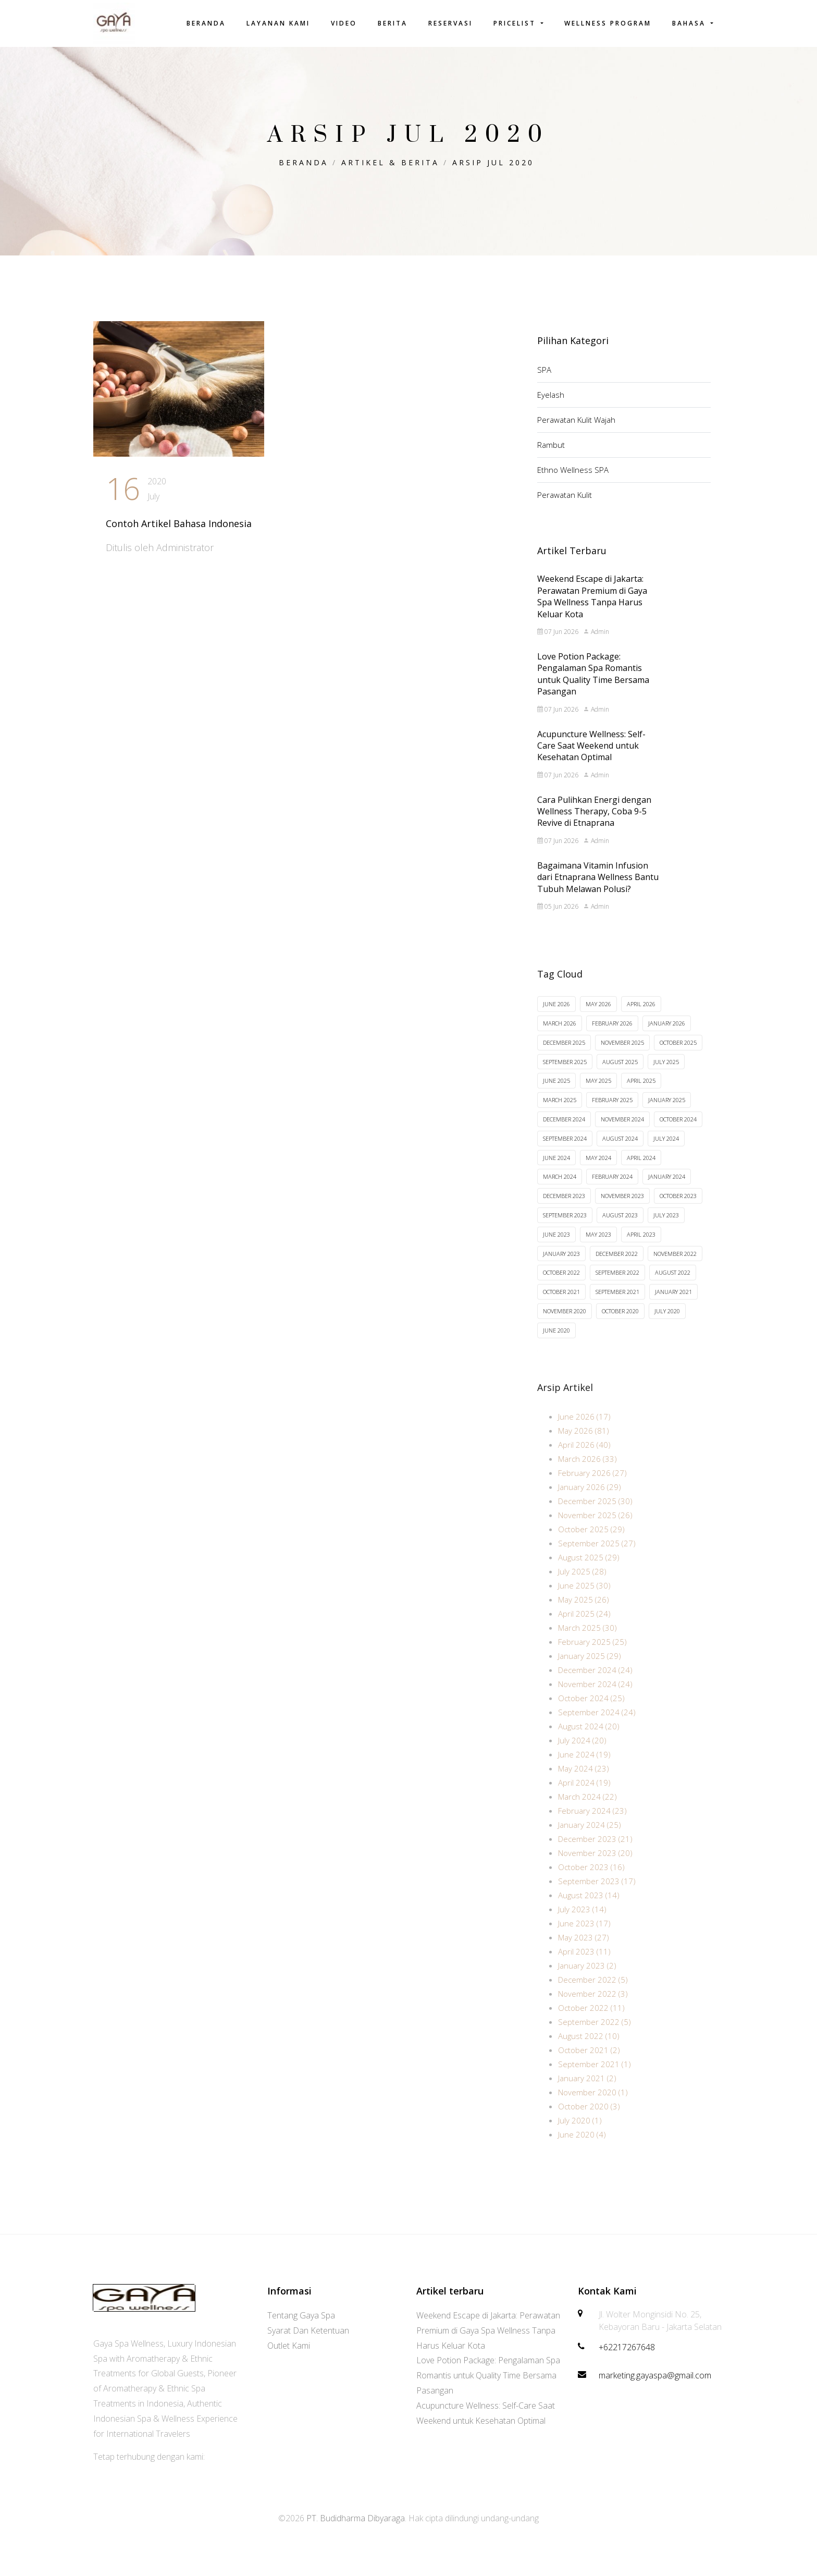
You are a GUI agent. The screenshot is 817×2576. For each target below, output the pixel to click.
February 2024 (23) (592, 1825)
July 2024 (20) (582, 1754)
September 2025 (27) (597, 1557)
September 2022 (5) (594, 2036)
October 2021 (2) (589, 2064)
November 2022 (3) (593, 2008)
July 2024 (666, 1149)
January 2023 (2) (587, 1979)
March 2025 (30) (587, 1642)
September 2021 (617, 1302)
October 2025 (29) (591, 1543)
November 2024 (622, 1129)
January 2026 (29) (589, 1501)
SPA (544, 369)
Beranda (206, 23)
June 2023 (556, 1245)
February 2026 (612, 1033)
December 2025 (564, 1053)
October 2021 (561, 1302)
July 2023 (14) (582, 1923)
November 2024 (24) (595, 1698)
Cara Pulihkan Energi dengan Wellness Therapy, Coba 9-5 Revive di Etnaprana (594, 818)
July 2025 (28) (582, 1585)
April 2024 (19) (584, 1796)
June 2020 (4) (582, 2148)
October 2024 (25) (591, 1712)
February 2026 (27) (592, 1487)
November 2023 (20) (595, 1867)
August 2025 (620, 1072)
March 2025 (559, 1110)
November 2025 (622, 1053)
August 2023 (620, 1225)
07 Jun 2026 (557, 638)
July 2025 (666, 1072)
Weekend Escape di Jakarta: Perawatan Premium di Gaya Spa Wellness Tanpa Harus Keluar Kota (592, 603)
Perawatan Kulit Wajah (576, 419)
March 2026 (559, 1033)
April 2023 (641, 1245)
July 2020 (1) (580, 2134)
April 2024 (641, 1168)
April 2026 (641, 1014)
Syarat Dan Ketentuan (308, 2330)
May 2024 (598, 1168)
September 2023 (565, 1225)
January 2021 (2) (587, 2092)
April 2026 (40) (584, 1459)
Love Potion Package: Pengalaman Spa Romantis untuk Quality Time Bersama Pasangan (593, 681)
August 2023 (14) (589, 1909)
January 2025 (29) (589, 1670)
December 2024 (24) (595, 1684)
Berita (392, 23)
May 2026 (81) (583, 1444)
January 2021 (673, 1302)
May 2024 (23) (583, 1782)
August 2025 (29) (589, 1571)
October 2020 (620, 1321)
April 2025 (641, 1091)
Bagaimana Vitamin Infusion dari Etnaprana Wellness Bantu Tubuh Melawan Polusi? (598, 884)
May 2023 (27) (583, 1951)
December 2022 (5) (593, 1993)
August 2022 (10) (589, 2050)
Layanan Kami (278, 23)
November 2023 (622, 1206)
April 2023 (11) (584, 1965)
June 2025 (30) (584, 1599)
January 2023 (561, 1264)
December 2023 (564, 1206)
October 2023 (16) (591, 1881)
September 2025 (565, 1072)
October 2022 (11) (591, 2022)
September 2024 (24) (597, 1726)
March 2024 (559, 1187)
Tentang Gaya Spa (301, 2315)
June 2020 (556, 1341)
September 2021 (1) (594, 2078)
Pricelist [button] (516, 23)
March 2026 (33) (587, 1473)
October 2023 (678, 1206)
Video (344, 23)
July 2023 (666, 1225)
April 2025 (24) (584, 1627)
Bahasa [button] (690, 23)
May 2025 (598, 1091)
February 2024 (612, 1187)
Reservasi (450, 23)
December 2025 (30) (595, 1515)
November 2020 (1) (593, 2106)
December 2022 (617, 1264)
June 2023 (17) (584, 1937)
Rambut (551, 444)
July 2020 (667, 1321)
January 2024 (666, 1187)
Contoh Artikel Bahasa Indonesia (179, 523)
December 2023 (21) (595, 1853)
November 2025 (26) (595, 1529)
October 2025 (678, 1053)
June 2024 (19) (584, 1768)
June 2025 (556, 1091)
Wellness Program (607, 23)
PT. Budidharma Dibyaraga (355, 2518)
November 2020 (564, 1321)
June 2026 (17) (584, 1430)
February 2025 (612, 1110)
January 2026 (666, 1033)
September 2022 (617, 1283)
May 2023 (598, 1245)
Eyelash (550, 394)
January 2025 (666, 1110)
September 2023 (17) (597, 1895)
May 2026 (598, 1014)
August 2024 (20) (589, 1740)
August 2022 (672, 1283)
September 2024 (565, 1149)
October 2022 (561, 1283)
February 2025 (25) (592, 1656)
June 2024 (556, 1168)
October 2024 (678, 1129)
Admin (596, 638)
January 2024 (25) (589, 1839)
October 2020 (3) (589, 2120)
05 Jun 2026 (557, 913)
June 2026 (556, 1014)
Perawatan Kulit (564, 495)
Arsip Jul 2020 (493, 162)
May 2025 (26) (583, 1613)
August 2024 (620, 1149)
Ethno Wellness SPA (573, 470)
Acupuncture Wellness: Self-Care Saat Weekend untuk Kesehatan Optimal (591, 752)
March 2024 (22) (587, 1810)
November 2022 (675, 1264)
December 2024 (564, 1129)
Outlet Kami (288, 2345)
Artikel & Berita (390, 162)
